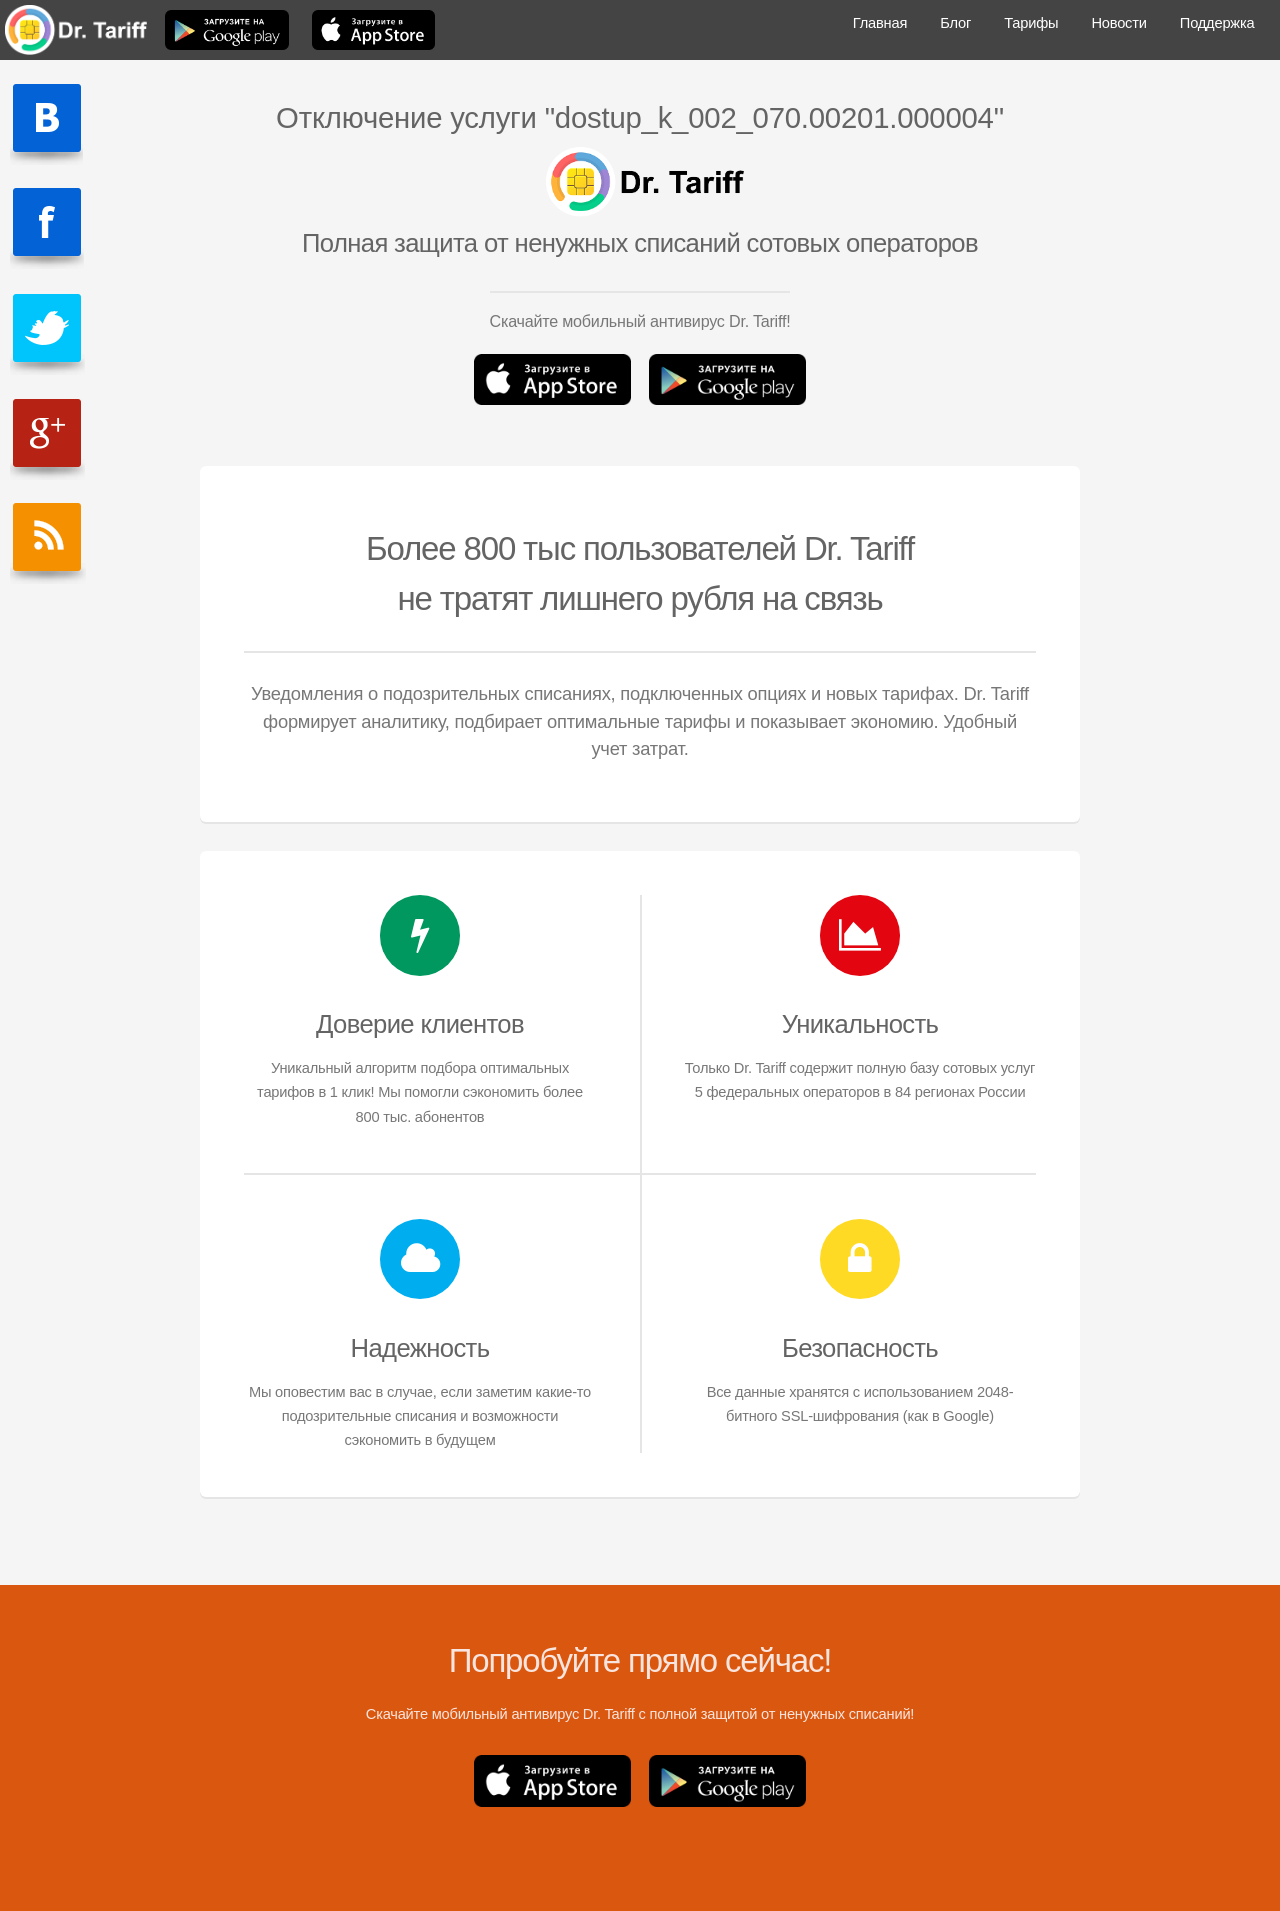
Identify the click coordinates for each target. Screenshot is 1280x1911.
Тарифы (1031, 23)
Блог (955, 23)
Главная (880, 23)
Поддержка (1217, 23)
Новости (1118, 23)
